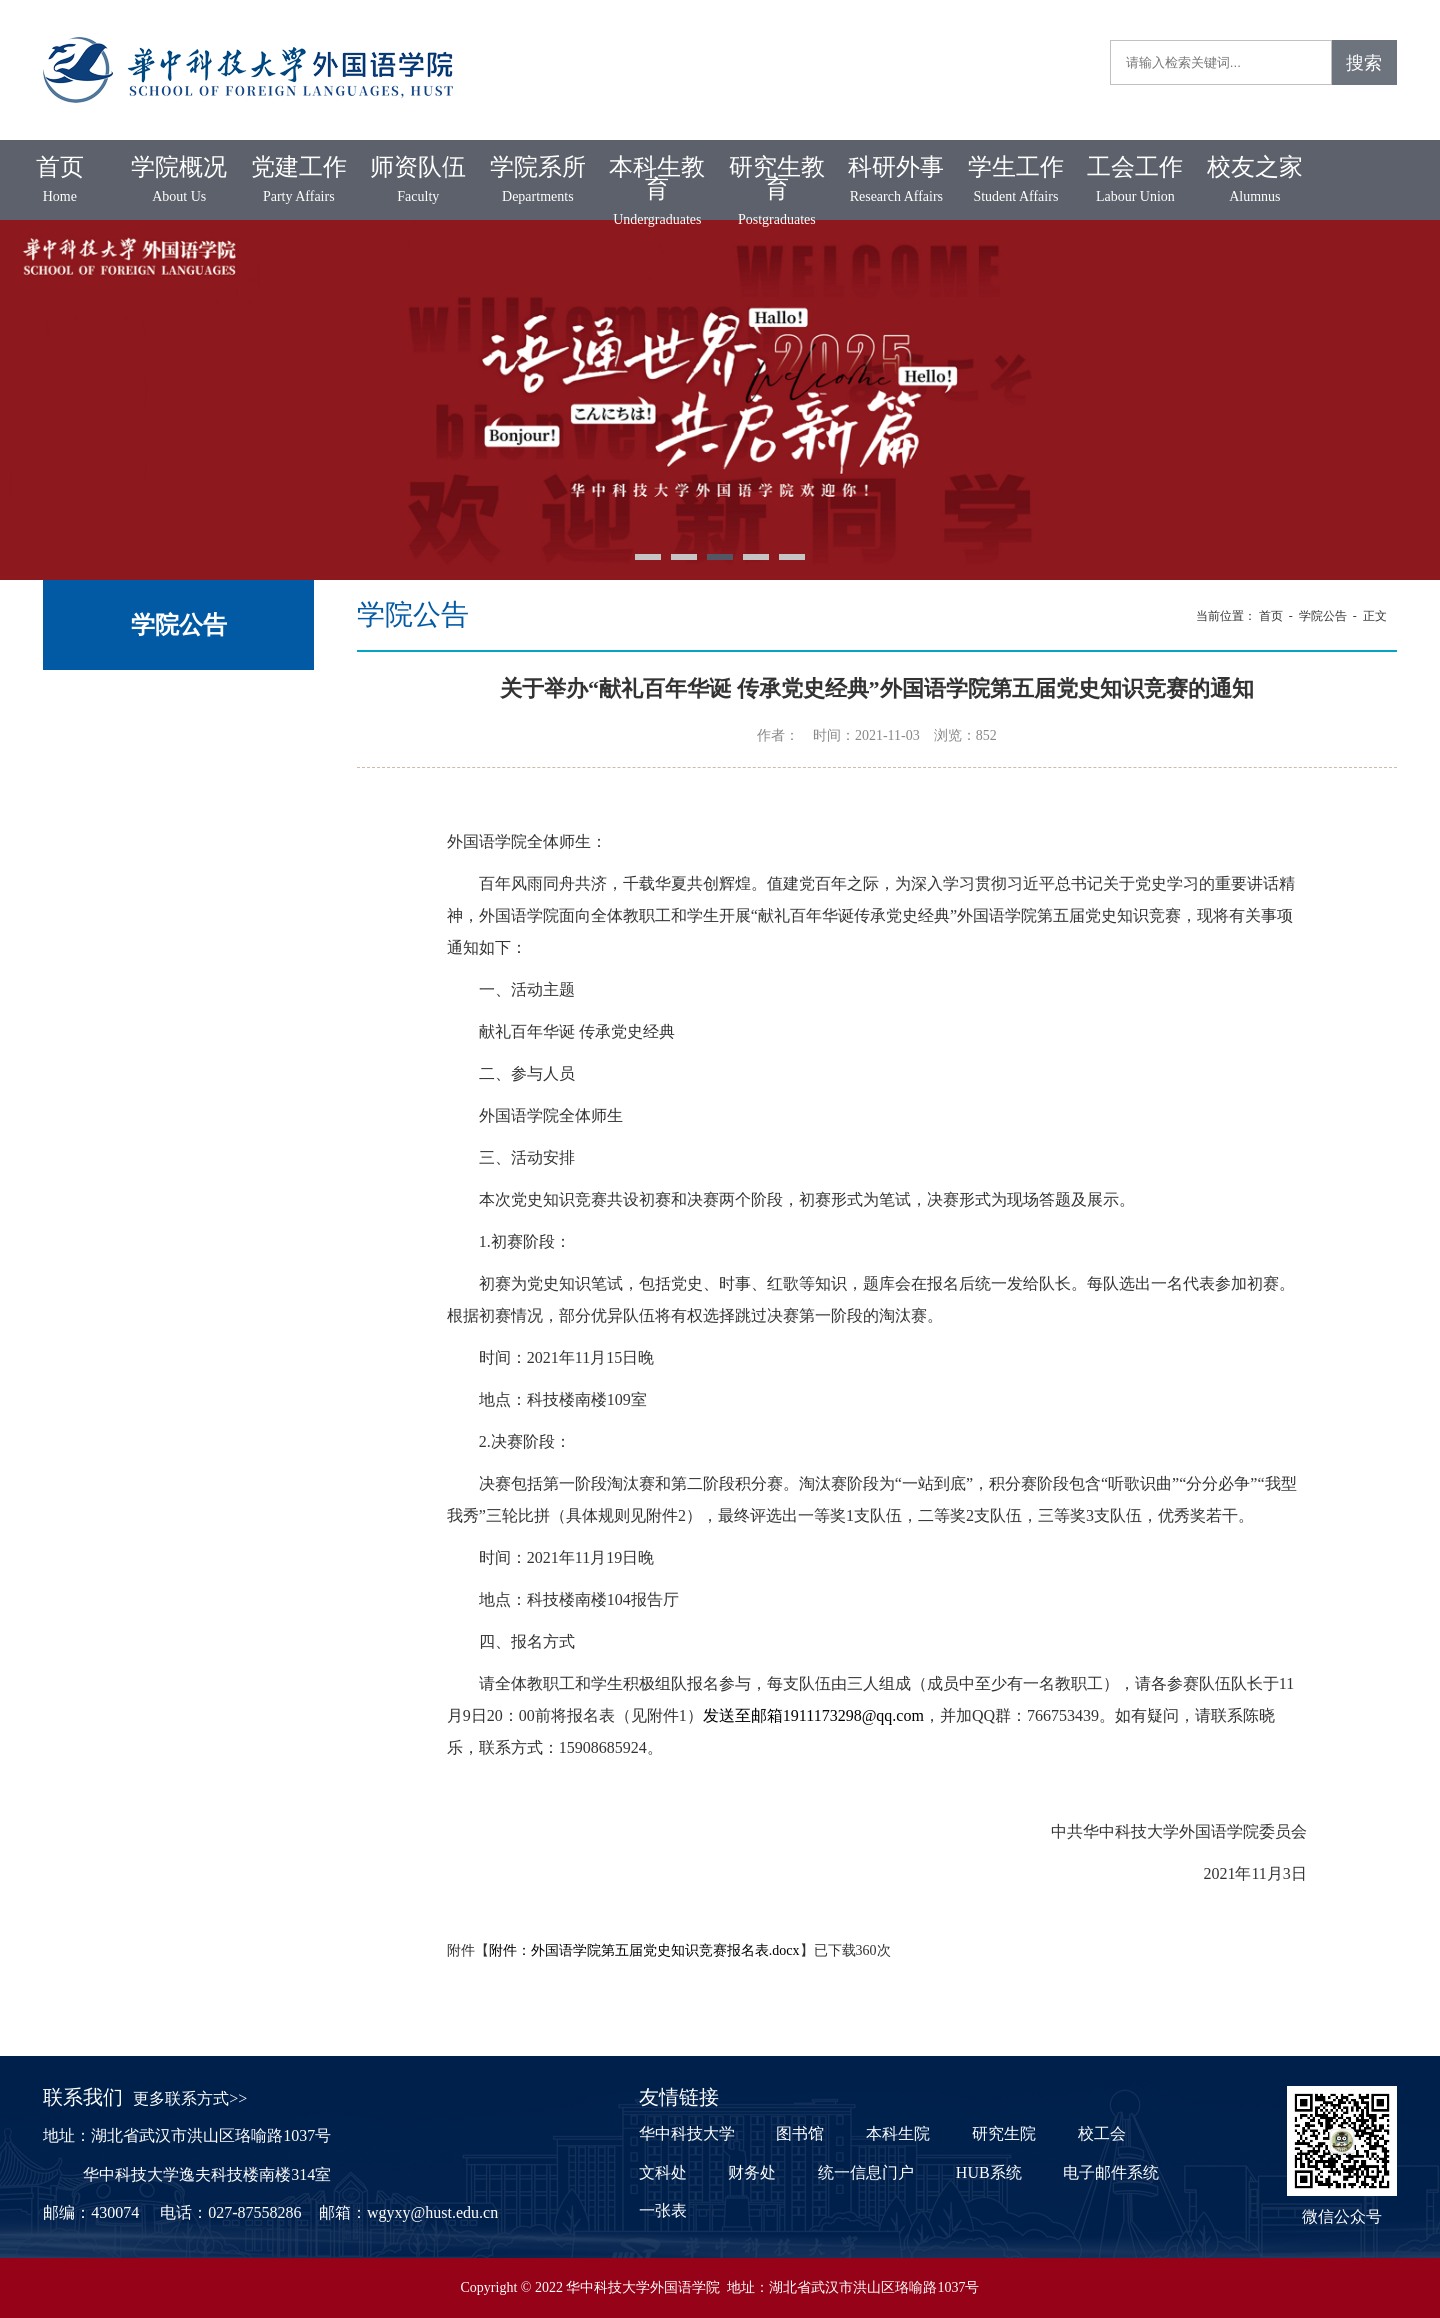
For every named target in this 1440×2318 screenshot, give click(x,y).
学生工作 (1016, 181)
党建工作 (299, 181)
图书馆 (800, 2133)
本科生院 (898, 2133)
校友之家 (1255, 181)
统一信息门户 (866, 2172)
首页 (60, 181)
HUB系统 (989, 2172)
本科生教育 (658, 192)
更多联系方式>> (190, 2098)
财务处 (752, 2172)
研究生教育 (777, 192)
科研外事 (897, 181)
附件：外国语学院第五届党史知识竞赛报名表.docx (644, 1950)
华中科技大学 (687, 2133)
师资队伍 (419, 181)
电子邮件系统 (1111, 2172)
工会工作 (1136, 181)
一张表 (663, 2210)
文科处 (663, 2172)
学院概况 (180, 181)
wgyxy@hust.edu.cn (432, 2212)
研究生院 (1004, 2133)
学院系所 (538, 181)
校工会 (1102, 2133)
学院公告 (1323, 616)
